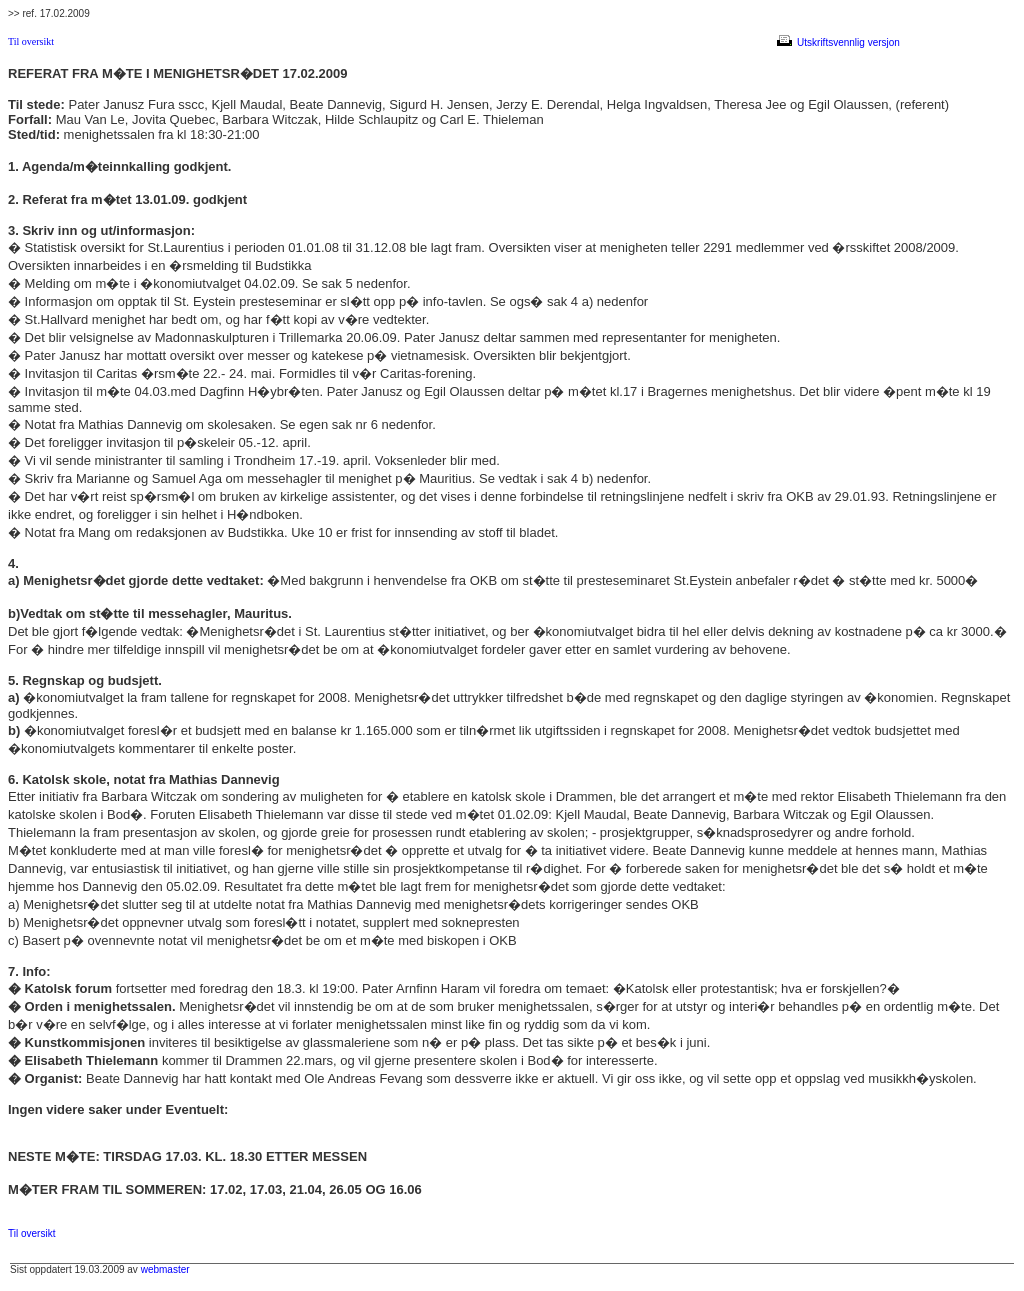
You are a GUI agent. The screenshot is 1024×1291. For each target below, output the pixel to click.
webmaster (165, 1269)
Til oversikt (31, 41)
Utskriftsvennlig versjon (840, 42)
